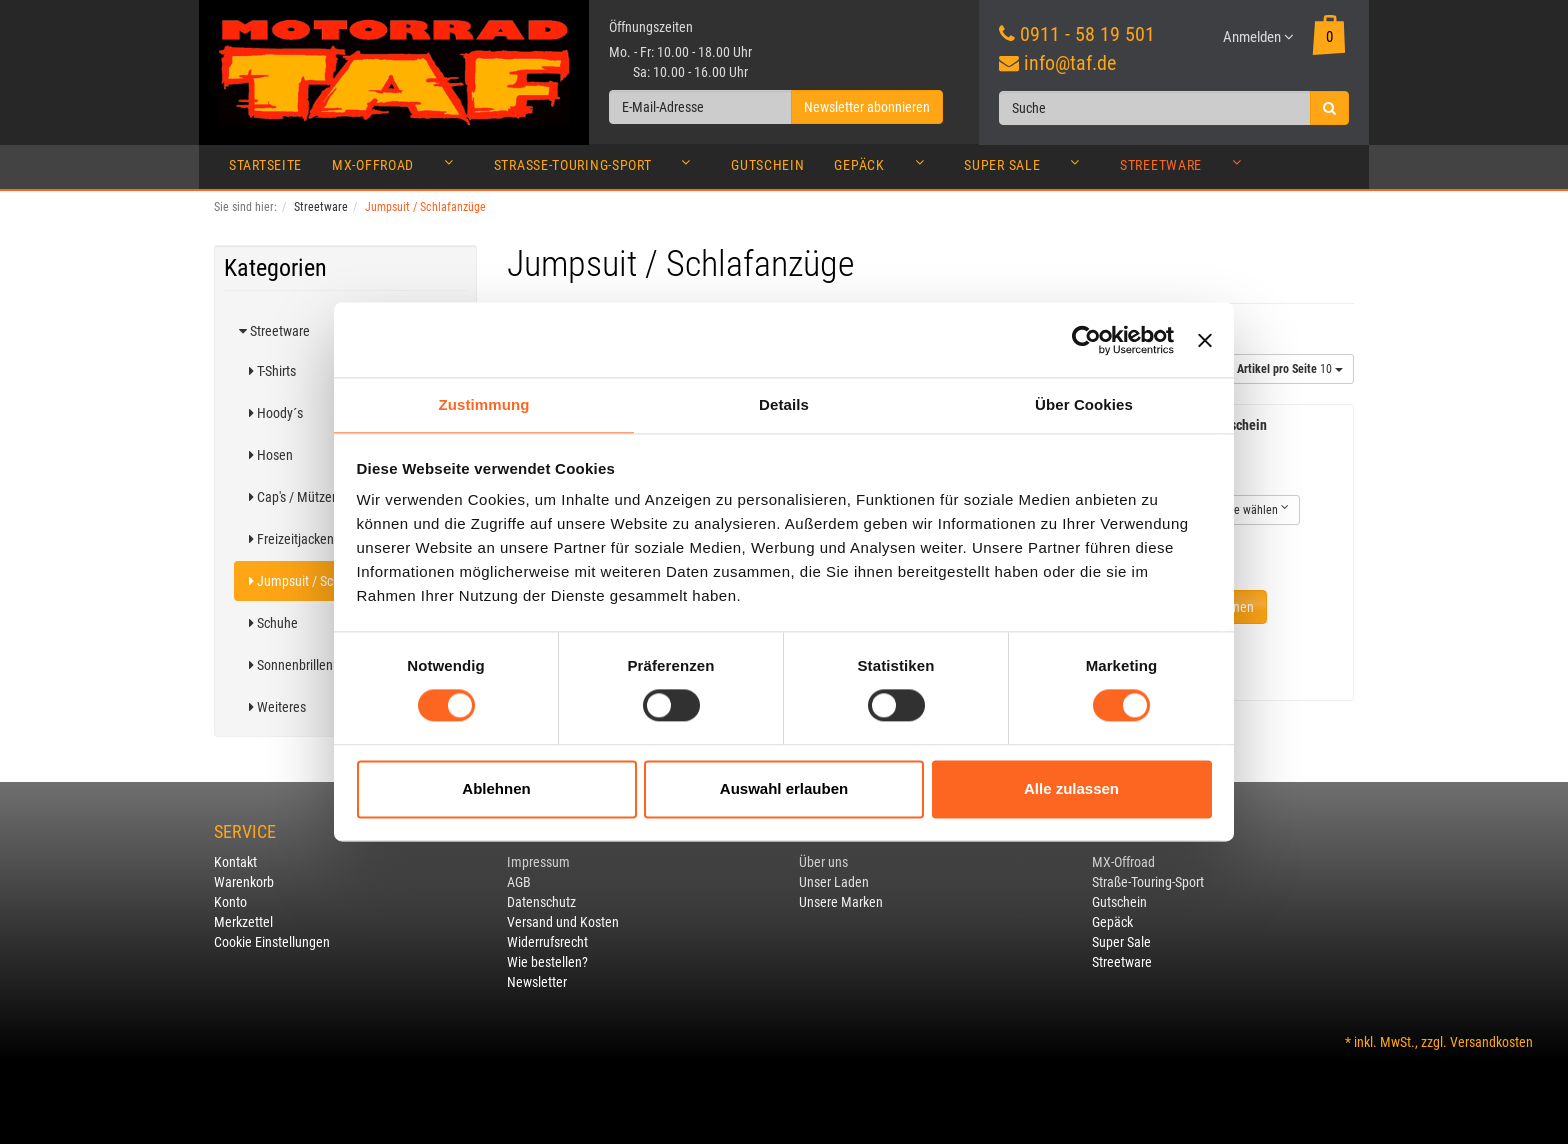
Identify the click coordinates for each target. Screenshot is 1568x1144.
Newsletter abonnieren (867, 107)
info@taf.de (1070, 63)
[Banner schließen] (1205, 340)
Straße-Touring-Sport (597, 170)
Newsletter (537, 982)
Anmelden (1258, 37)
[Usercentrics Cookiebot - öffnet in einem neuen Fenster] (1086, 340)
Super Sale (1027, 170)
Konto (230, 902)
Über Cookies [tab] (1084, 404)
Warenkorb (244, 882)
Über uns (823, 862)
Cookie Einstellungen (272, 942)
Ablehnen (496, 788)
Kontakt (235, 862)
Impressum (538, 862)
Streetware (1186, 170)
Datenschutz (541, 902)
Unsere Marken (841, 902)
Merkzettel (243, 922)
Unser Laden (834, 882)
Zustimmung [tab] (484, 404)
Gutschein (767, 165)
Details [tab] (784, 404)
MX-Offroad (398, 170)
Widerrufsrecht (547, 942)
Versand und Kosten (563, 922)
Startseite (265, 165)
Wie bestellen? (547, 962)
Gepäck (884, 170)
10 (1290, 369)
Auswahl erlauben (784, 788)
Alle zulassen (1071, 788)
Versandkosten (1491, 1042)
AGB (519, 882)
